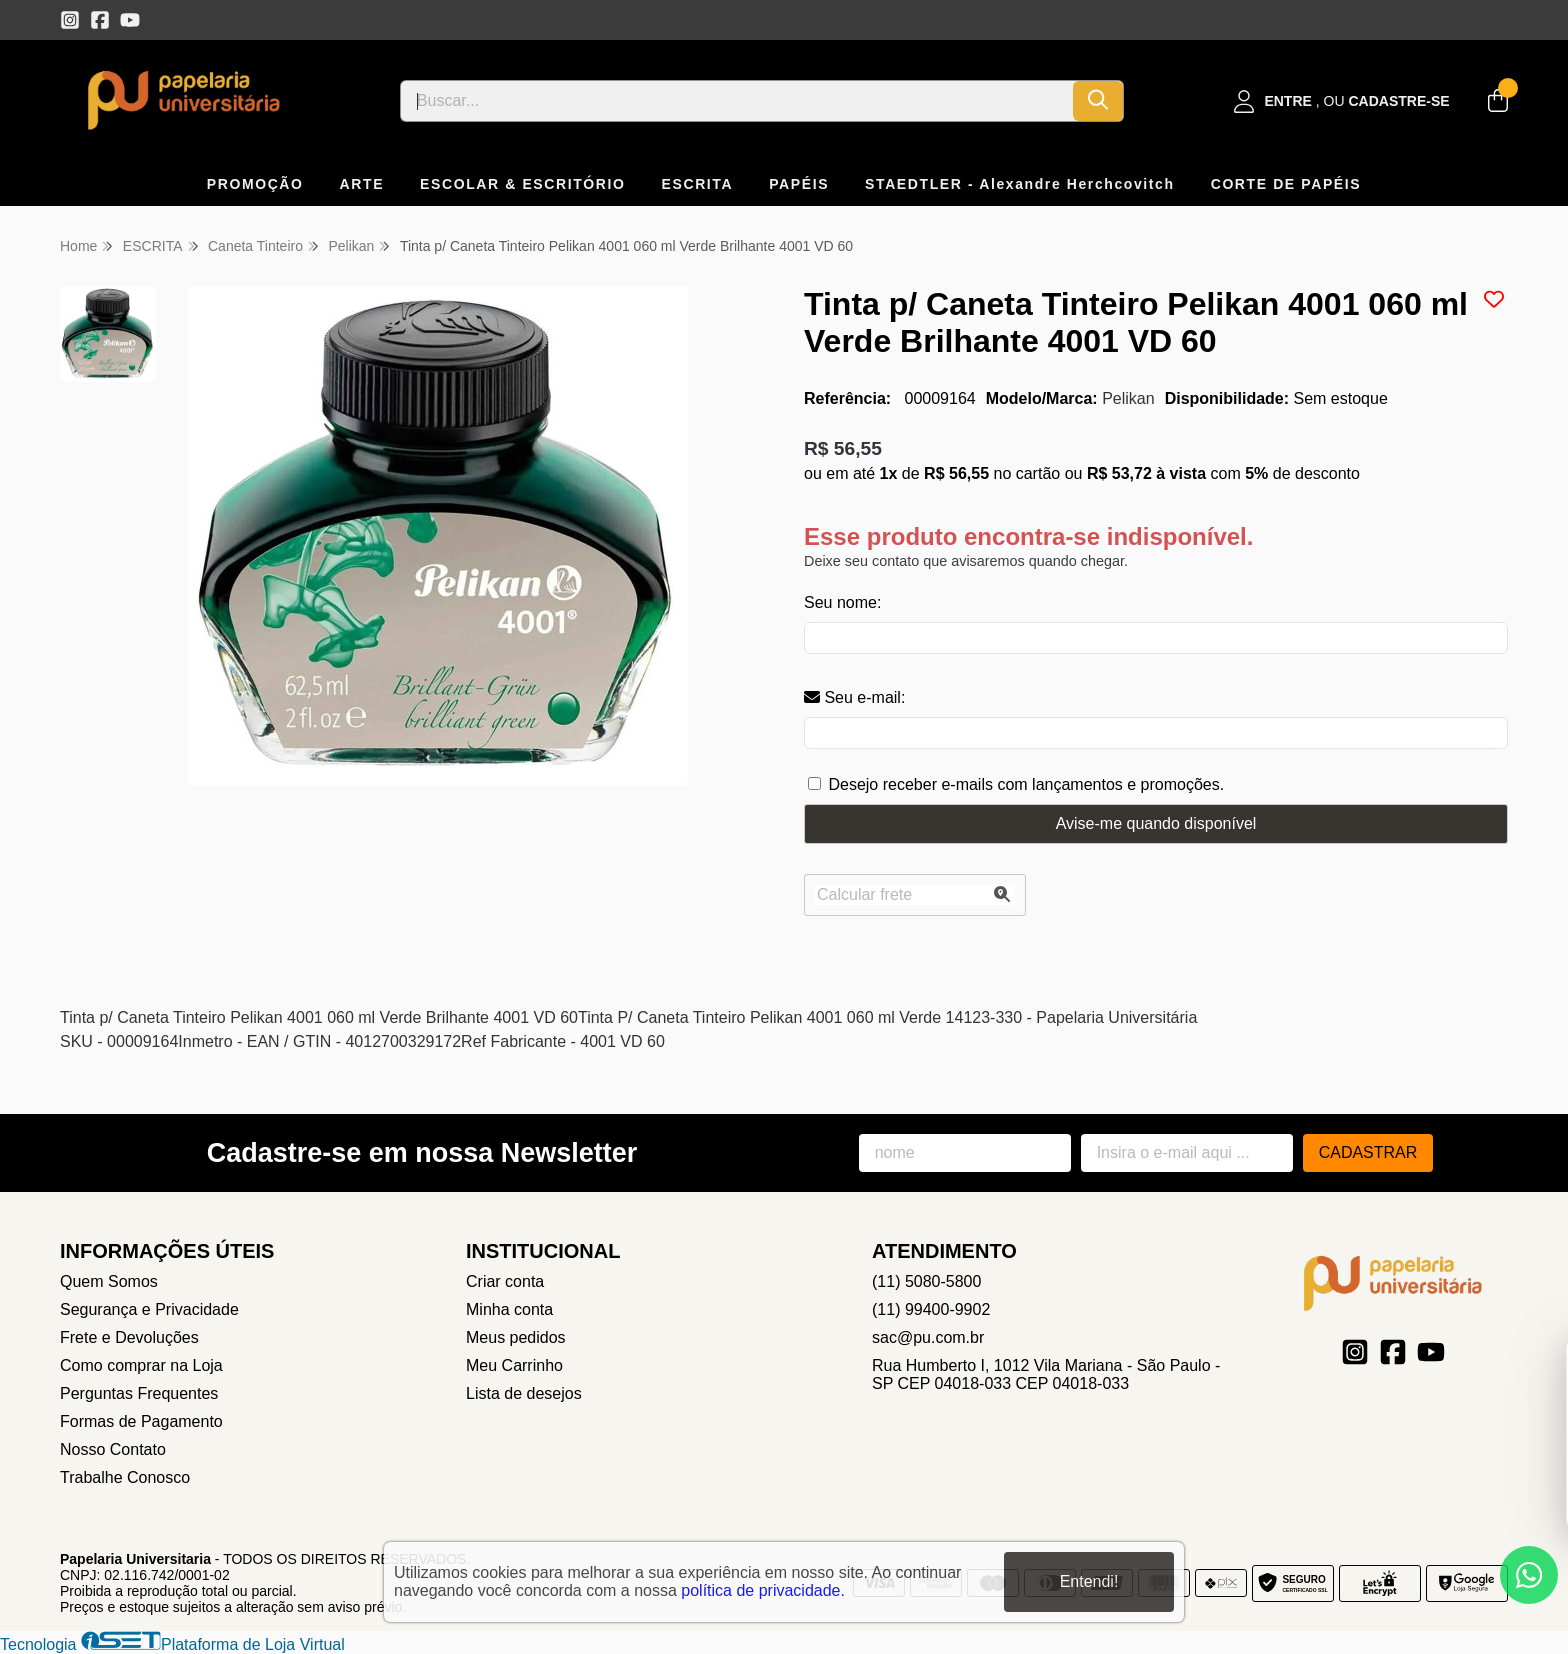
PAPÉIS (799, 184)
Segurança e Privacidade (149, 1309)
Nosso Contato (113, 1449)
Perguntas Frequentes (139, 1393)
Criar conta (505, 1281)
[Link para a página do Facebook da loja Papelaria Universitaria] (100, 20)
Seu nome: (842, 602)
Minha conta (509, 1309)
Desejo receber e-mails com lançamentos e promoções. (1026, 784)
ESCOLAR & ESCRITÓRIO (522, 184)
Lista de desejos (524, 1393)
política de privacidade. (763, 1590)
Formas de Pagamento (141, 1421)
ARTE (362, 184)
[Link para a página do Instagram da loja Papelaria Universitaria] (70, 20)
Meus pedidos (516, 1337)
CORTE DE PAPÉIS (1286, 184)
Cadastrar (1368, 1152)
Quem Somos (109, 1281)
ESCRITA (698, 184)
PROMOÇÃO (255, 184)
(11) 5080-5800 (926, 1281)
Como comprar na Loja (141, 1365)
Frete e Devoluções (129, 1337)
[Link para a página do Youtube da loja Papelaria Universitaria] (130, 20)
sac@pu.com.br (928, 1337)
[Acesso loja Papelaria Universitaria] (1342, 101)
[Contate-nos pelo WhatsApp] (1529, 1575)
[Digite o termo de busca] (737, 101)
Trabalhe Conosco (125, 1477)
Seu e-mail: (854, 697)
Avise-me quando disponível (1156, 823)
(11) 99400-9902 (931, 1309)
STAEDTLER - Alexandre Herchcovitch (1020, 184)
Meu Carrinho (514, 1365)
